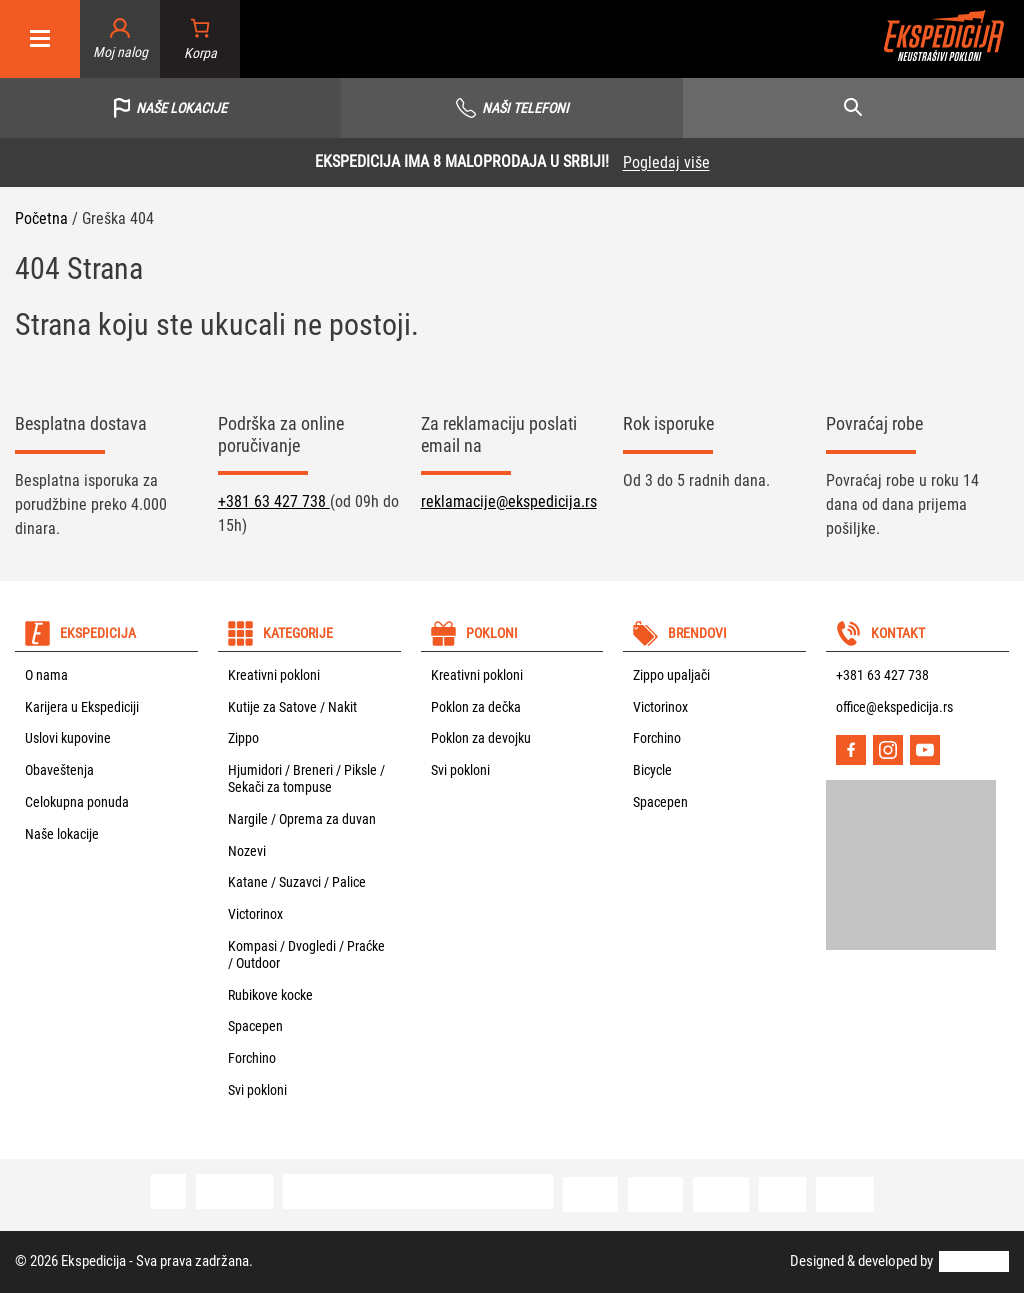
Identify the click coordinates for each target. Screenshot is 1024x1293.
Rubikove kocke (270, 995)
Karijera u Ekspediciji (82, 707)
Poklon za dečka (476, 707)
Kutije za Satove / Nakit (292, 707)
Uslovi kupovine (68, 738)
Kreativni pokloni (274, 675)
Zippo (243, 738)
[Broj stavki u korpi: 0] (200, 39)
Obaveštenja (59, 770)
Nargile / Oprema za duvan (302, 819)
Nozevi (247, 851)
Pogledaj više (666, 162)
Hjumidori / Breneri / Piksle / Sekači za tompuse (306, 778)
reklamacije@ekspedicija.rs (509, 501)
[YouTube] (925, 750)
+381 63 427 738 (274, 501)
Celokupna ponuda (77, 802)
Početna (41, 218)
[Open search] (853, 108)
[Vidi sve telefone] (511, 108)
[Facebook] (851, 750)
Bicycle (652, 770)
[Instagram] (888, 750)
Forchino (252, 1058)
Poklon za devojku (481, 738)
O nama (46, 675)
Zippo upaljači (671, 675)
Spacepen (255, 1026)
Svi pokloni (257, 1090)
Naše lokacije (62, 834)
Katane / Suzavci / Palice (297, 882)
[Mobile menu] (40, 39)
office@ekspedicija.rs (894, 707)
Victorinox (255, 914)
